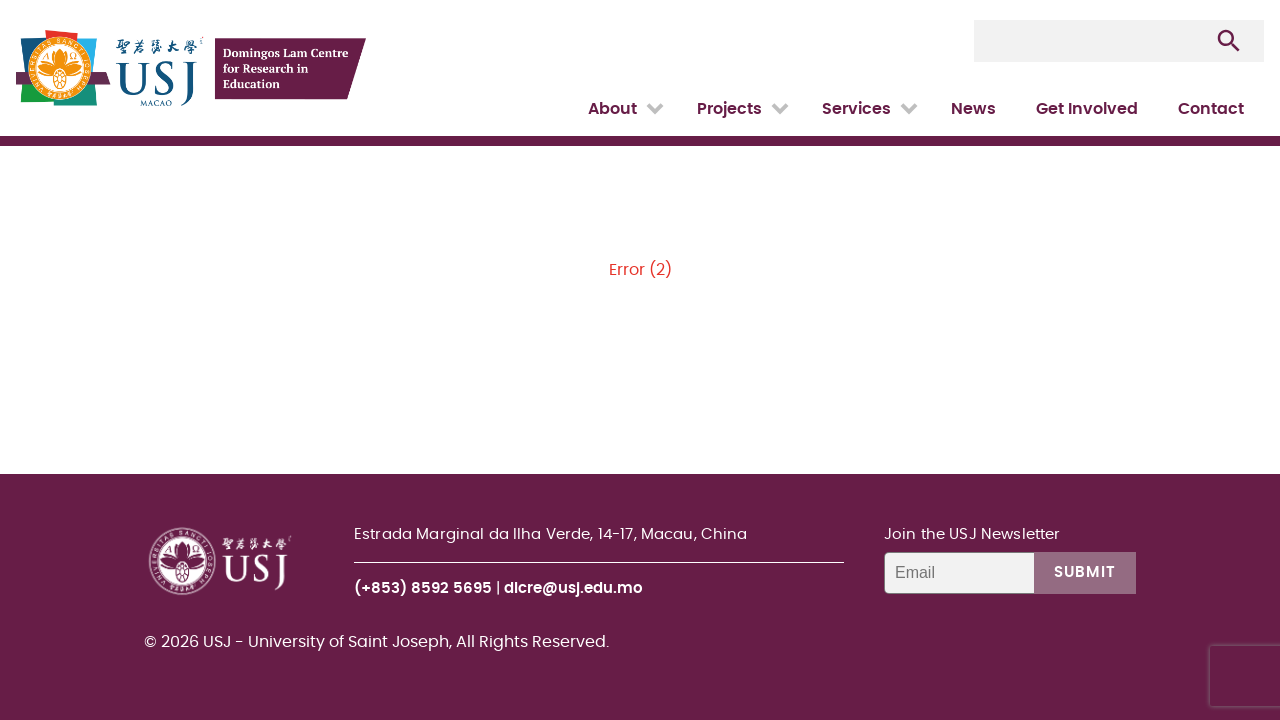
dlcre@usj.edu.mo (573, 588)
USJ (17, 0)
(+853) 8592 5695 (423, 588)
